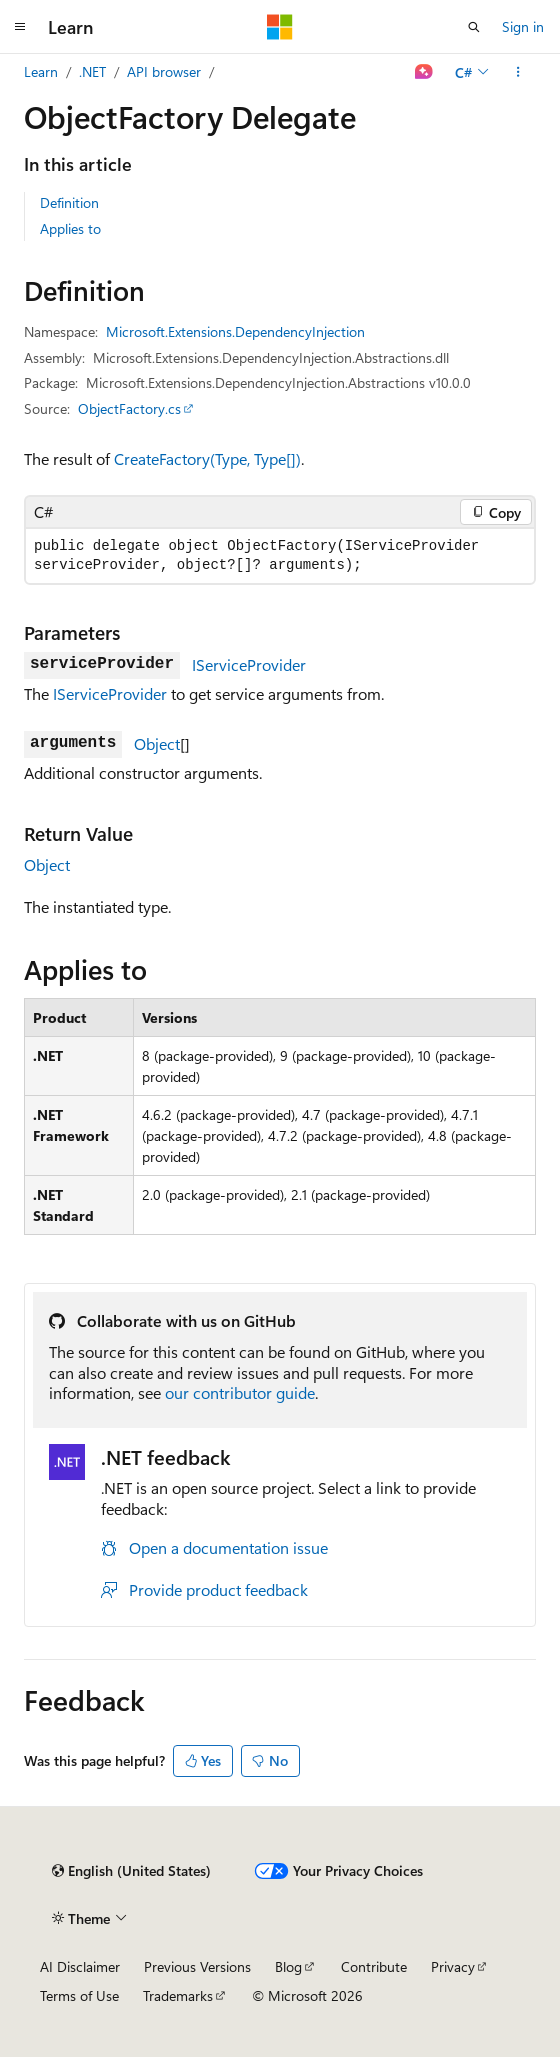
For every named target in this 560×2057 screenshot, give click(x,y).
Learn (41, 71)
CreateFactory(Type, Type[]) (207, 458)
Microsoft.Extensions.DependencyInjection (235, 331)
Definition (69, 202)
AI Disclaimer (80, 1966)
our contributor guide (240, 1392)
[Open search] (474, 27)
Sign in (523, 26)
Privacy (453, 1966)
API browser (164, 71)
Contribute (374, 1966)
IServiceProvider (249, 664)
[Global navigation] (20, 27)
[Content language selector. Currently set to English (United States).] (131, 1871)
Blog (288, 1966)
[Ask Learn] (424, 72)
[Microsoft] (280, 27)
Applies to (70, 228)
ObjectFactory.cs (129, 408)
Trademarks (178, 1995)
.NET (92, 71)
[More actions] (518, 72)
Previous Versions (197, 1966)
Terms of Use (79, 1995)
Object (157, 743)
